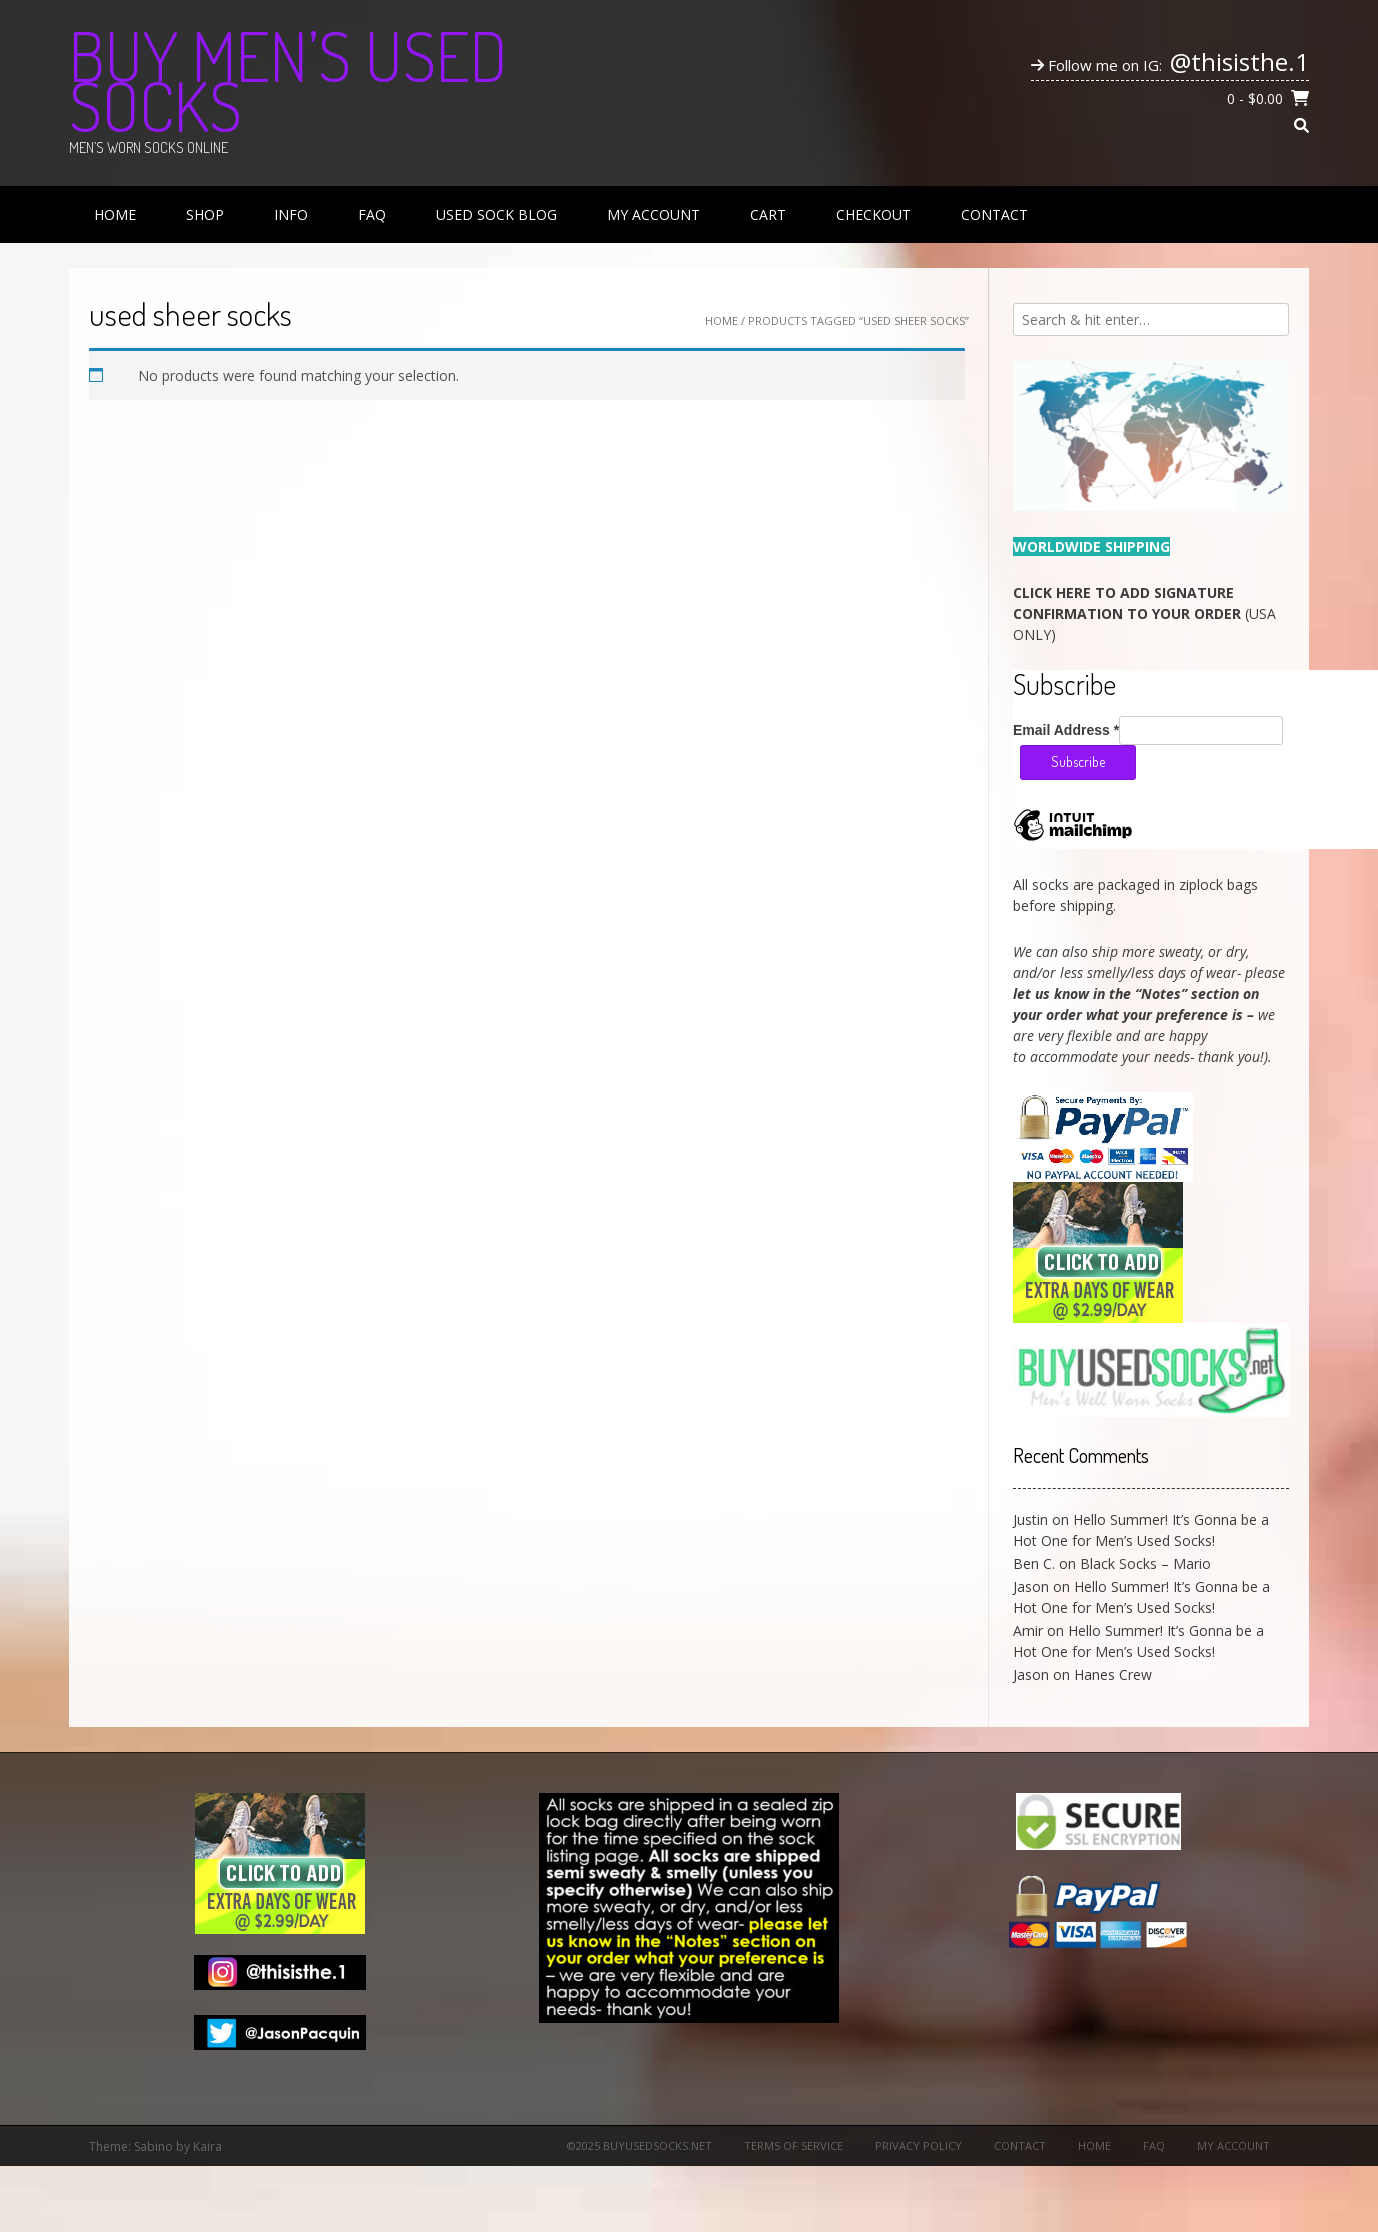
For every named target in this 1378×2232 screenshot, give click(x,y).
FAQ (372, 214)
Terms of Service (793, 2145)
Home (115, 214)
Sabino (153, 2146)
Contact (994, 214)
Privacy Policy (918, 2145)
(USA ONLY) (1144, 613)
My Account (653, 214)
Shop (205, 214)
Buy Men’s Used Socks (288, 80)
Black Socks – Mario (1145, 1563)
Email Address (1066, 730)
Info (291, 214)
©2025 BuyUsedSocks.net (639, 2145)
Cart (768, 214)
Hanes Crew (1113, 1674)
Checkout (873, 214)
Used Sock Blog (496, 214)
